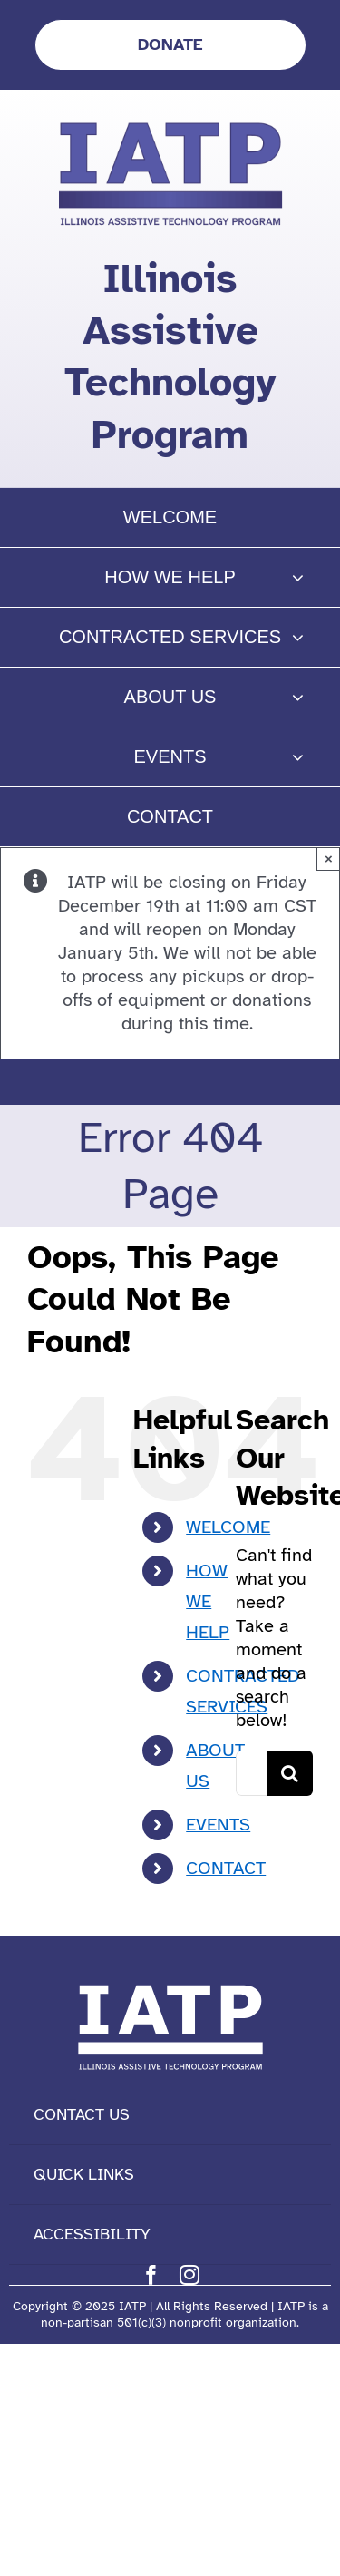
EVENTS (218, 1824)
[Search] (290, 1773)
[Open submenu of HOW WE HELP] (298, 577)
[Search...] (251, 1773)
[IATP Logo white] (170, 1980)
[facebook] (151, 2275)
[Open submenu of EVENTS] (298, 756)
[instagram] (189, 2275)
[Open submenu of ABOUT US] (298, 697)
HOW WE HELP (207, 1601)
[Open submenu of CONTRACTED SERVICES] (298, 637)
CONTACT (226, 1868)
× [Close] (329, 858)
